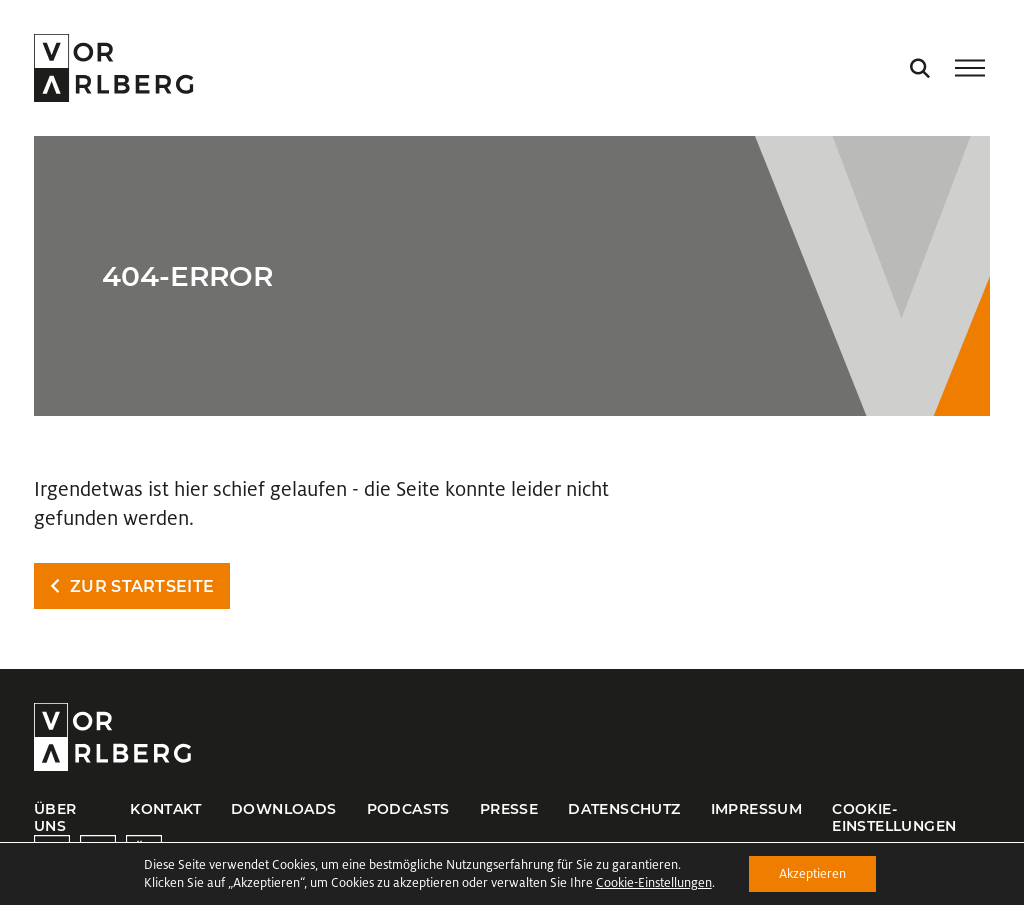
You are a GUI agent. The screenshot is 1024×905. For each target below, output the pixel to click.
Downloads (284, 809)
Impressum (757, 809)
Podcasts (408, 809)
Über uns (55, 817)
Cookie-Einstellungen (894, 817)
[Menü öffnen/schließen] (970, 68)
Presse (509, 809)
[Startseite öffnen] (113, 68)
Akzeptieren (812, 874)
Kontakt (165, 809)
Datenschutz (624, 809)
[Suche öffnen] (920, 68)
